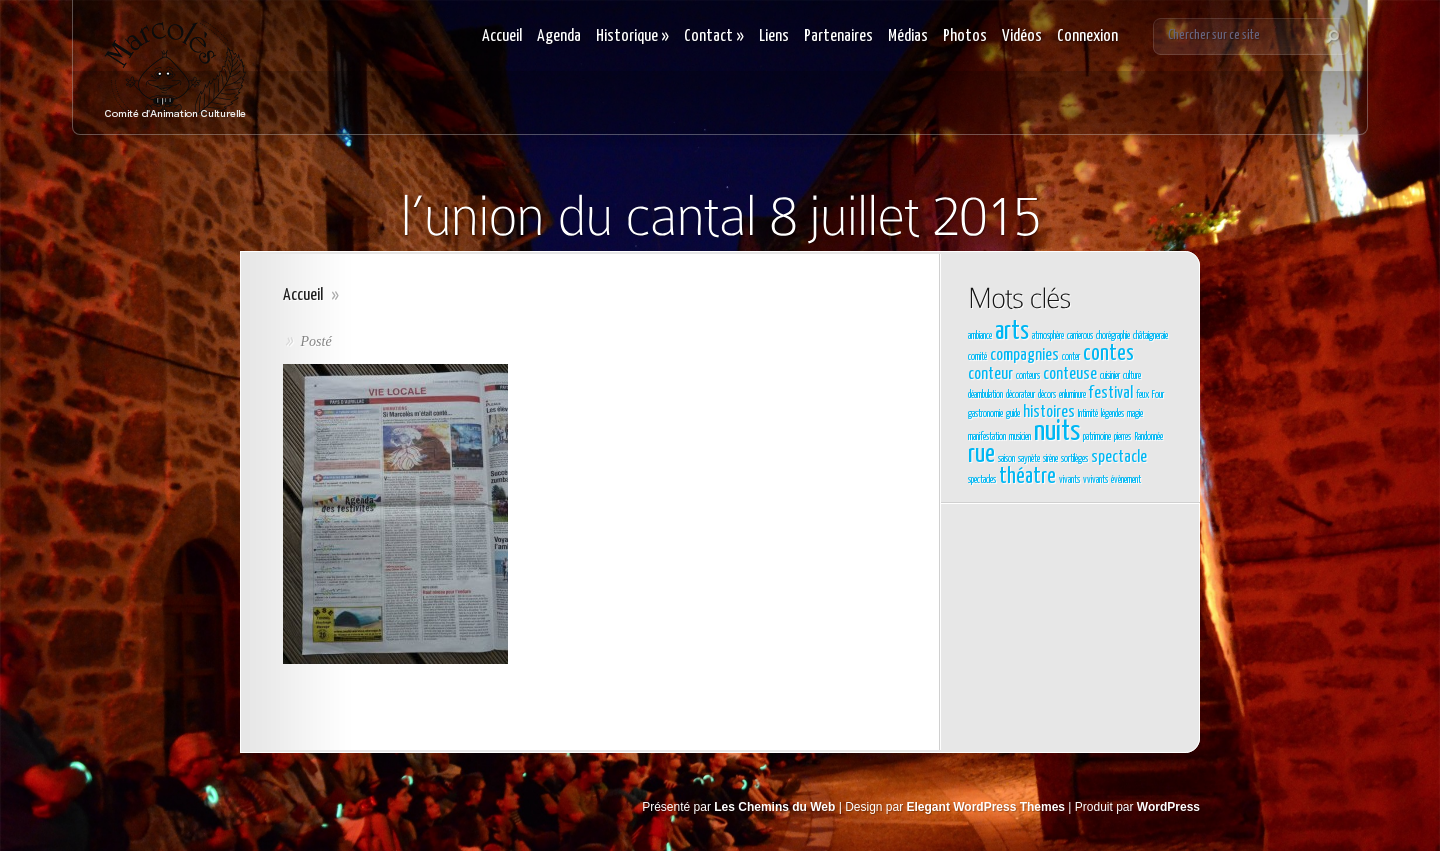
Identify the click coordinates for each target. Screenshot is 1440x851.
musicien (1020, 437)
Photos (965, 36)
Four (1158, 395)
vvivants (1095, 480)
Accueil (502, 36)
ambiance (980, 336)
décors (1047, 395)
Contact (714, 36)
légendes (1112, 414)
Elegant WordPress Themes (986, 807)
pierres (1122, 437)
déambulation (985, 395)
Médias (908, 36)
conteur (990, 374)
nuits (1057, 432)
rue (981, 455)
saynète (1029, 459)
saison (1006, 459)
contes (1108, 354)
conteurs (1028, 376)
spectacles (982, 480)
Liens (774, 36)
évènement (1126, 480)
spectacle (1119, 457)
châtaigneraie (1150, 336)
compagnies (1024, 355)
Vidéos (1022, 36)
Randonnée (1148, 437)
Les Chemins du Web (774, 807)
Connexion (1087, 36)
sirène (1050, 459)
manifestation (987, 437)
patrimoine (1097, 437)
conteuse (1070, 374)
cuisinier (1110, 376)
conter (1071, 357)
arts (1012, 332)
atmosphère (1048, 336)
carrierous (1080, 336)
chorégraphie (1113, 336)
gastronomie (985, 414)
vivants (1069, 480)
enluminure (1072, 395)
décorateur (1020, 395)
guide (1013, 414)
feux (1142, 395)
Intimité (1088, 414)
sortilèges (1074, 459)
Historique (632, 36)
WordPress (1168, 807)
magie (1135, 414)
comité (977, 357)
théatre (1027, 477)
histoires (1049, 412)
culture (1132, 376)
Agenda (559, 36)
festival (1111, 393)
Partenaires (838, 36)
